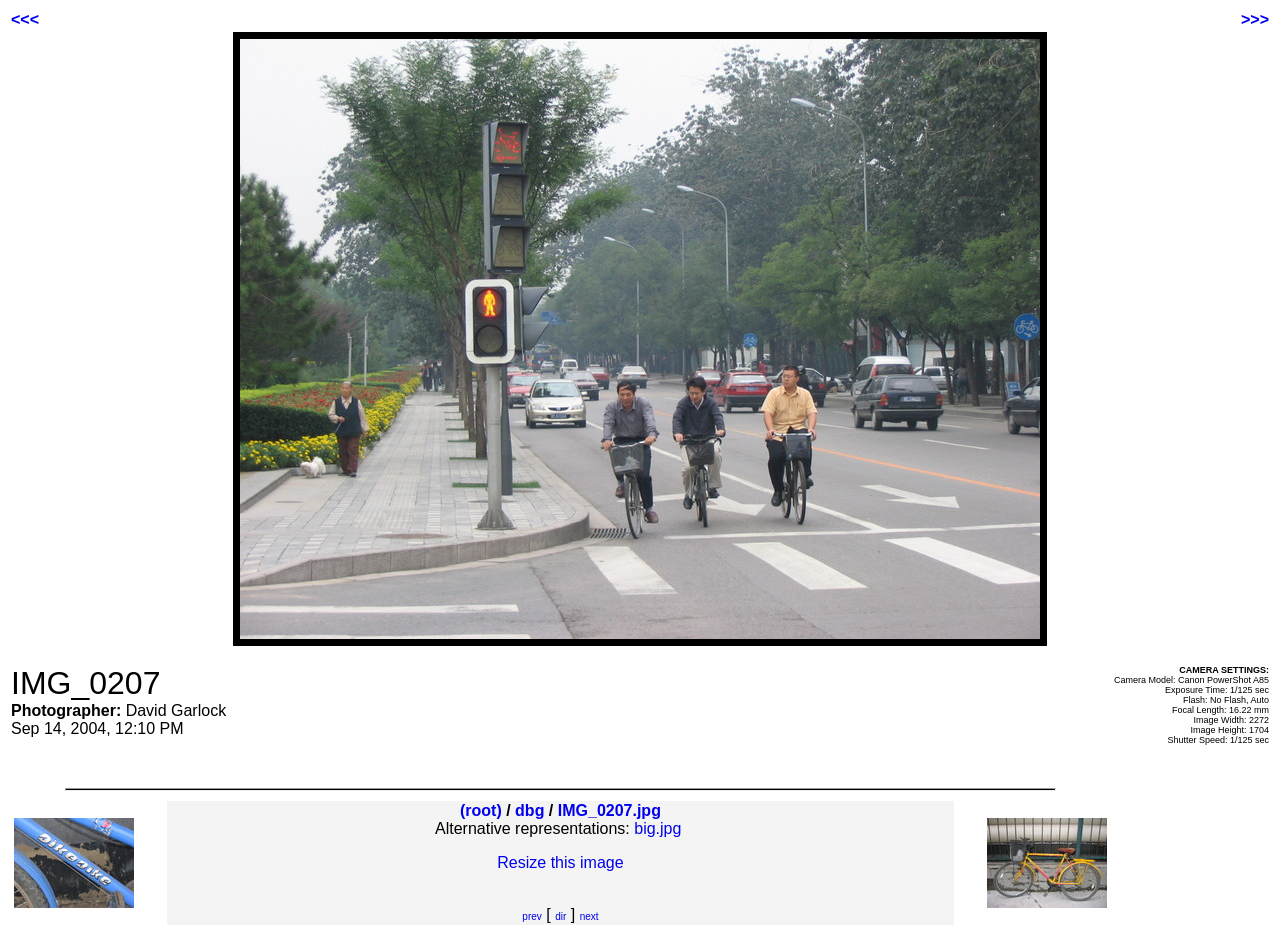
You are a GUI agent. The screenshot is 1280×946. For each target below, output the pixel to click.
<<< (25, 19)
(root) (481, 810)
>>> (1255, 19)
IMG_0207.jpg (609, 810)
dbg (529, 810)
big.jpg (657, 828)
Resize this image (560, 862)
